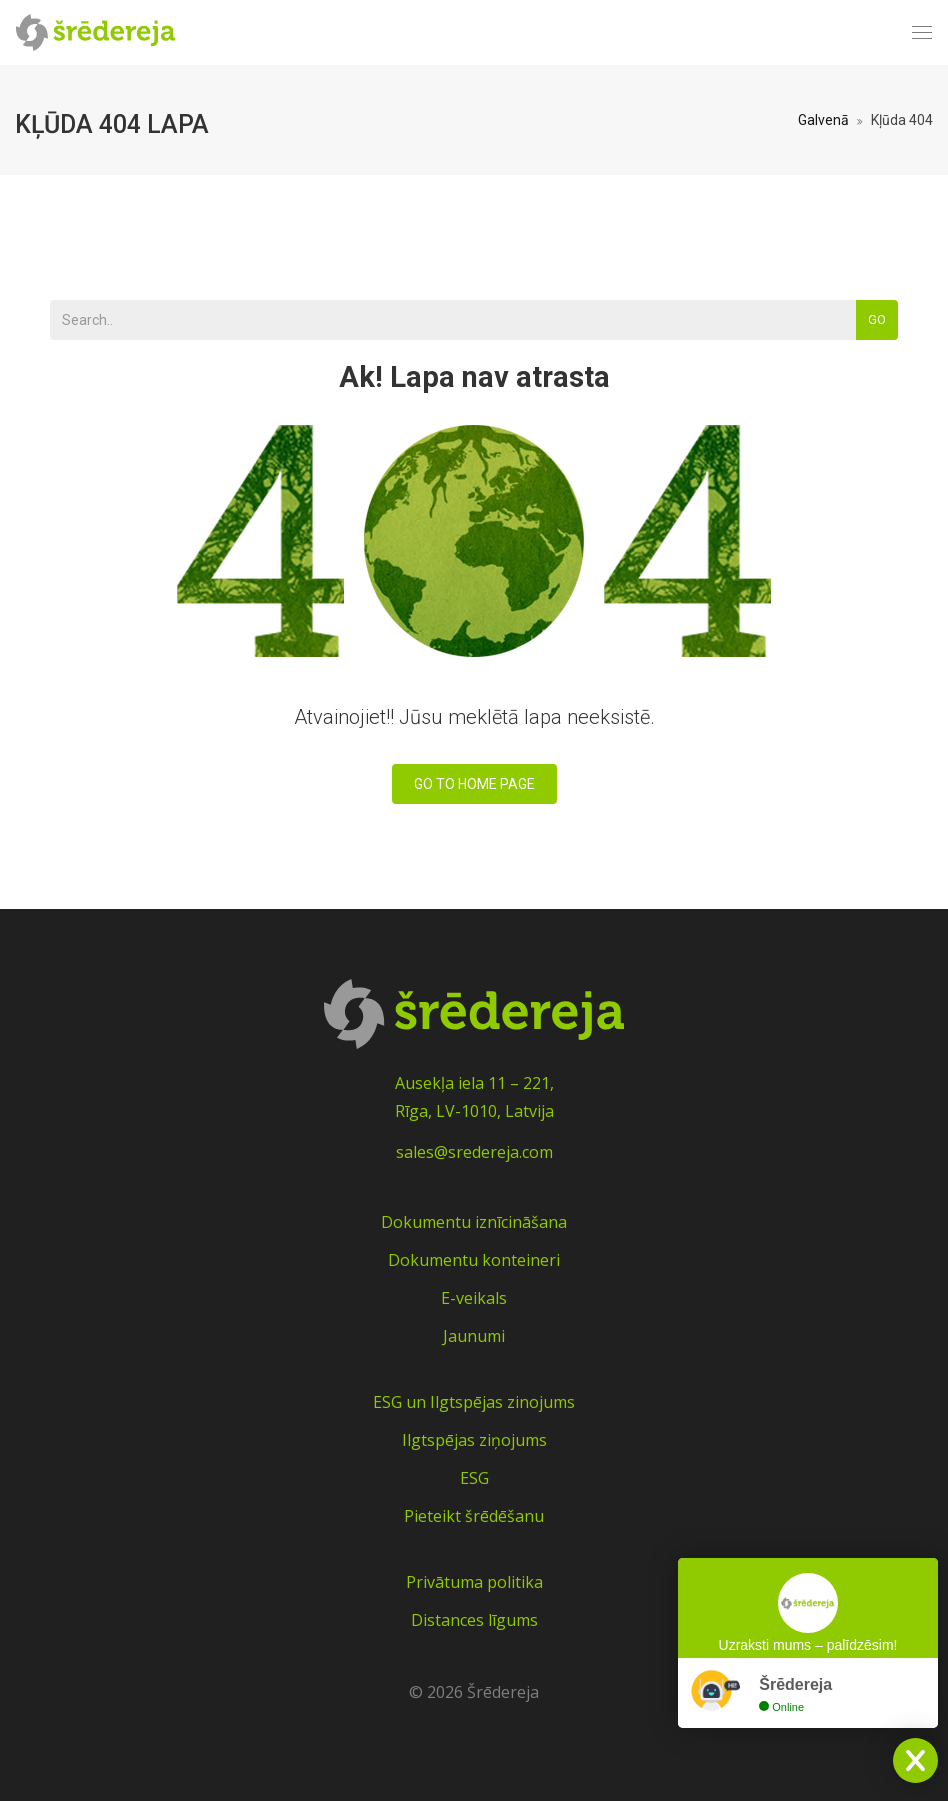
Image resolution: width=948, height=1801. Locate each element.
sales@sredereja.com (474, 1152)
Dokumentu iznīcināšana (474, 1222)
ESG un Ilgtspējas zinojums (474, 1402)
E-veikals (474, 1298)
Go (877, 319)
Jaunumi (474, 1336)
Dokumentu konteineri (474, 1260)
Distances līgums (474, 1620)
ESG (474, 1478)
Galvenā (823, 120)
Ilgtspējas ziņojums (474, 1440)
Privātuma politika (474, 1582)
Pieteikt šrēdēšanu (474, 1516)
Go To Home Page (474, 784)
